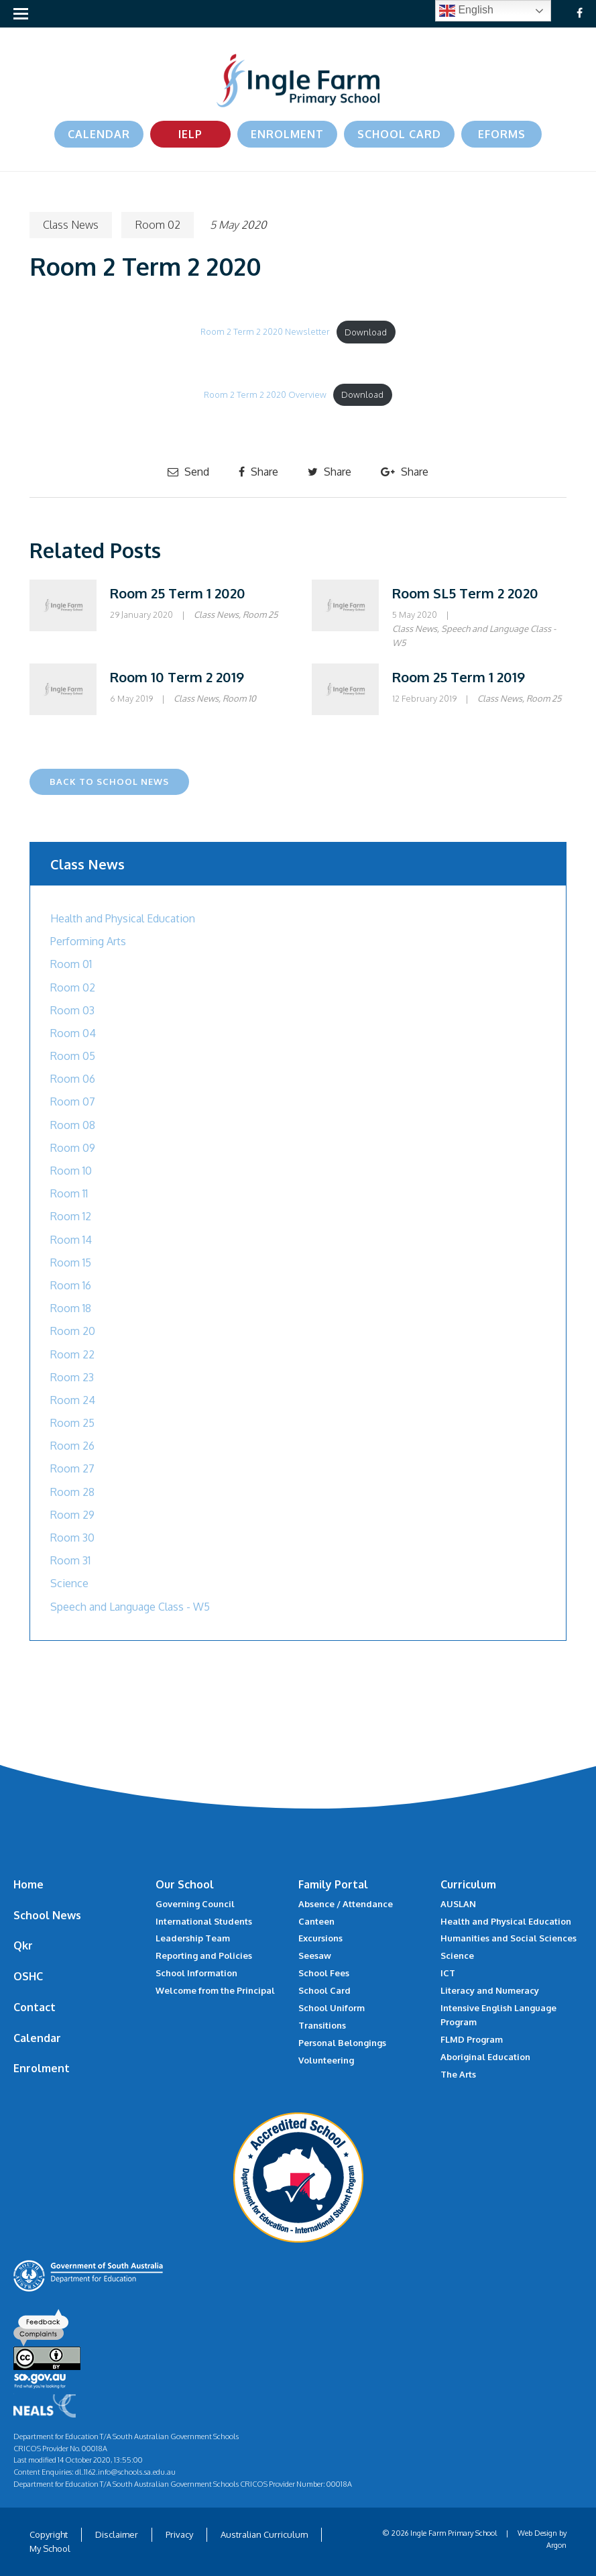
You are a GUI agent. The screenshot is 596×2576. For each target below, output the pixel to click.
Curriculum (468, 1884)
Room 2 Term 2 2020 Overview (265, 394)
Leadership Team (193, 1938)
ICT (447, 1973)
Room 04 (73, 1033)
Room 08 (72, 1125)
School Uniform (331, 2007)
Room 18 (70, 1308)
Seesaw (314, 1955)
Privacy (179, 2534)
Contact (34, 2007)
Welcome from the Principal (215, 1990)
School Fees (323, 1973)
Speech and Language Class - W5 (130, 1606)
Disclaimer (116, 2534)
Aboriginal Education (485, 2056)
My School (49, 2548)
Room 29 (72, 1514)
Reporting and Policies (204, 1955)
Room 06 (72, 1078)
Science (69, 1583)
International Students (204, 1921)
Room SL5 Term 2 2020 (465, 593)
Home (28, 1884)
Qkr (23, 1945)
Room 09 (72, 1148)
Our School (185, 1884)
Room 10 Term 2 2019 (177, 677)
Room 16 (70, 1285)
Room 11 (69, 1193)
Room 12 (70, 1216)
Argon (556, 2545)
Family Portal (333, 1884)
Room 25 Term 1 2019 (458, 677)
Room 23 (72, 1377)
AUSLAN (458, 1903)
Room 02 (157, 224)
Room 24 (72, 1400)
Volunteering (326, 2060)
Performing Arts (88, 941)
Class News (71, 224)
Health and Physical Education (122, 918)
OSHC (28, 1976)
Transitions (322, 2025)
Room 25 (260, 614)
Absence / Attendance (345, 1903)
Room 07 (72, 1101)
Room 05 (72, 1056)
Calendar (99, 134)
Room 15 (70, 1262)
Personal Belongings (342, 2042)
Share (258, 471)
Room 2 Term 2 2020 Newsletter (265, 332)
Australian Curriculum (264, 2534)
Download (366, 332)
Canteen (316, 1921)
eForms (502, 134)
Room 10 (239, 698)
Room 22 (72, 1354)
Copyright (48, 2534)
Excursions (320, 1938)
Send (188, 471)
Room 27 (72, 1468)
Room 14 (71, 1239)
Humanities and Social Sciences (508, 1938)
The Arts (458, 2074)
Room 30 (72, 1537)
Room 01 (71, 964)
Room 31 (70, 1560)
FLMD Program (471, 2039)
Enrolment (287, 134)
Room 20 (72, 1331)
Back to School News (109, 781)
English (466, 11)
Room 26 (72, 1445)
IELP (190, 134)
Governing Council (195, 1903)
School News (47, 1915)
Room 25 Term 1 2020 (177, 593)
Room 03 (72, 1010)
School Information (196, 1973)
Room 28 (72, 1492)
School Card (399, 134)
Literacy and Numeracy (489, 1990)
